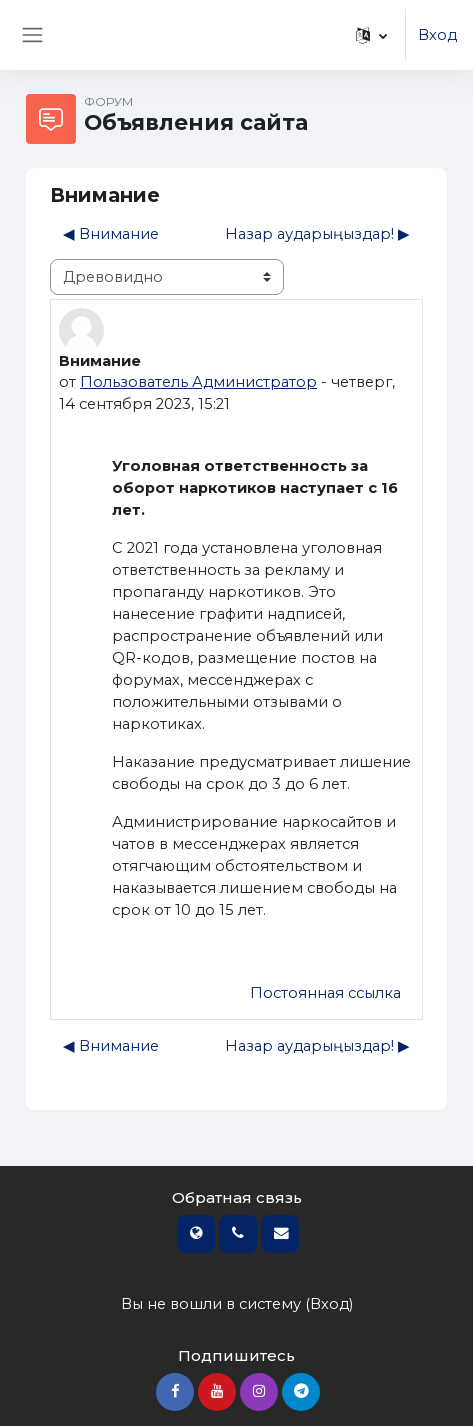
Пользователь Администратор (198, 382)
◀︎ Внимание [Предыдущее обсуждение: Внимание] (111, 234)
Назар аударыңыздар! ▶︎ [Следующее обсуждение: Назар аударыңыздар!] (317, 234)
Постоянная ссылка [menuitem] (325, 993)
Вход (437, 35)
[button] (371, 35)
